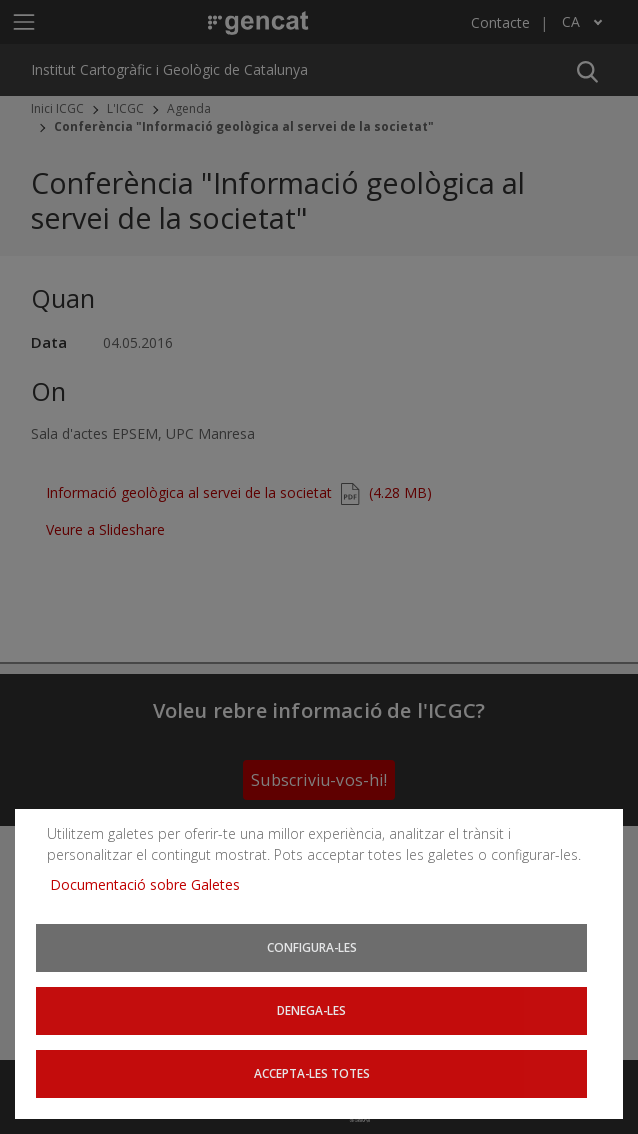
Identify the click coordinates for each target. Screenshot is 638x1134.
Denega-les (311, 1010)
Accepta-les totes (312, 1073)
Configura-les (312, 947)
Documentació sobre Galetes (152, 883)
